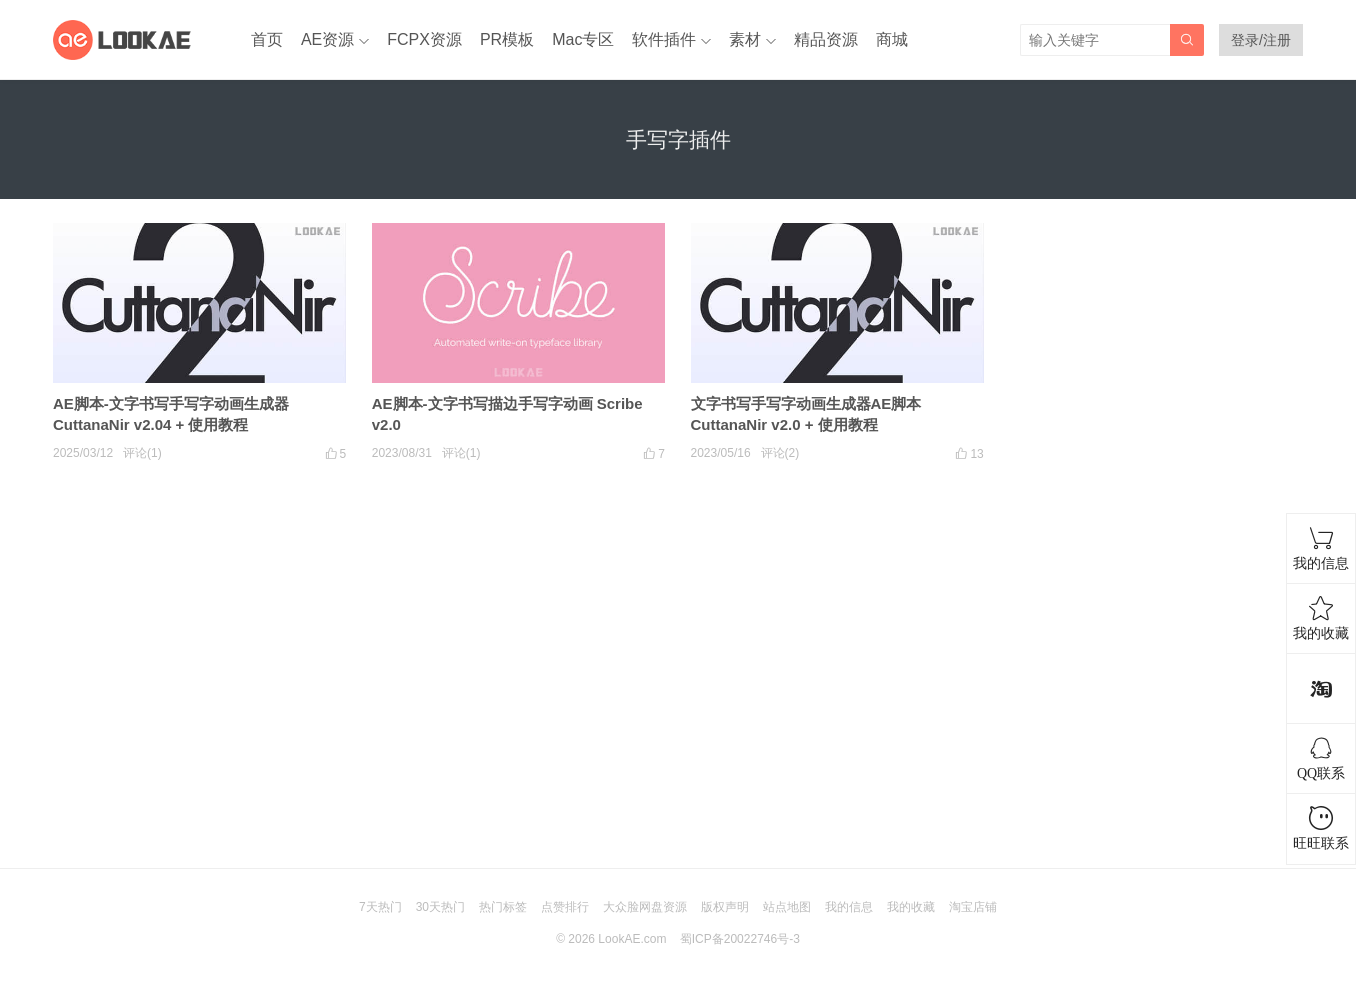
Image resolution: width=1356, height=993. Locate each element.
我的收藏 (911, 907)
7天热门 (380, 907)
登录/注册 (1261, 40)
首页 (267, 39)
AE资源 (327, 39)
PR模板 (507, 39)
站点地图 (787, 907)
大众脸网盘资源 (645, 907)
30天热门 (440, 907)
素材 (745, 39)
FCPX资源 (424, 39)
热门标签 (503, 907)
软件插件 (664, 39)
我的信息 (849, 907)
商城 (892, 39)
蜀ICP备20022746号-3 (740, 939)
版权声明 (725, 907)
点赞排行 (565, 907)
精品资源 (826, 39)
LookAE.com (632, 939)
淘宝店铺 (973, 907)
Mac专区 (583, 39)
